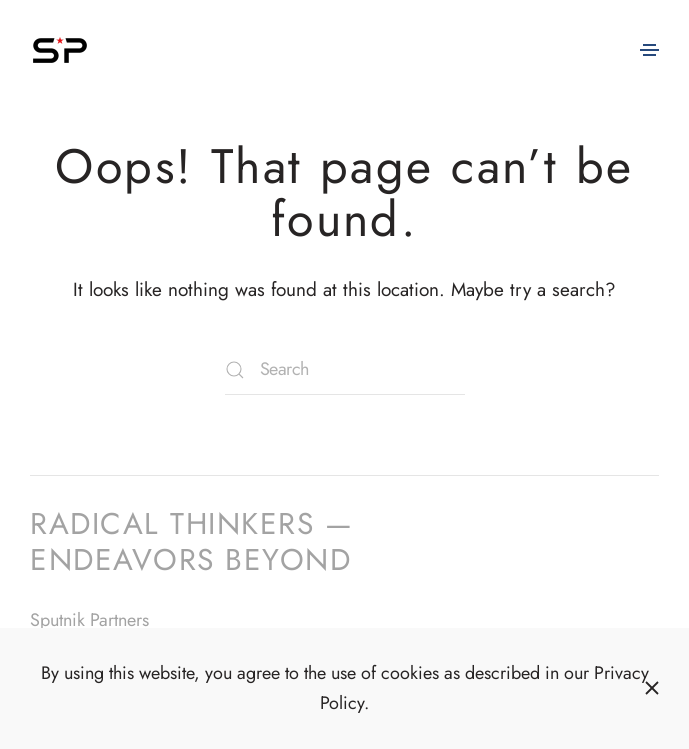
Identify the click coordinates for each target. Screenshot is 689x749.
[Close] (652, 688)
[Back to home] (60, 50)
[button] (649, 50)
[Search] (345, 370)
